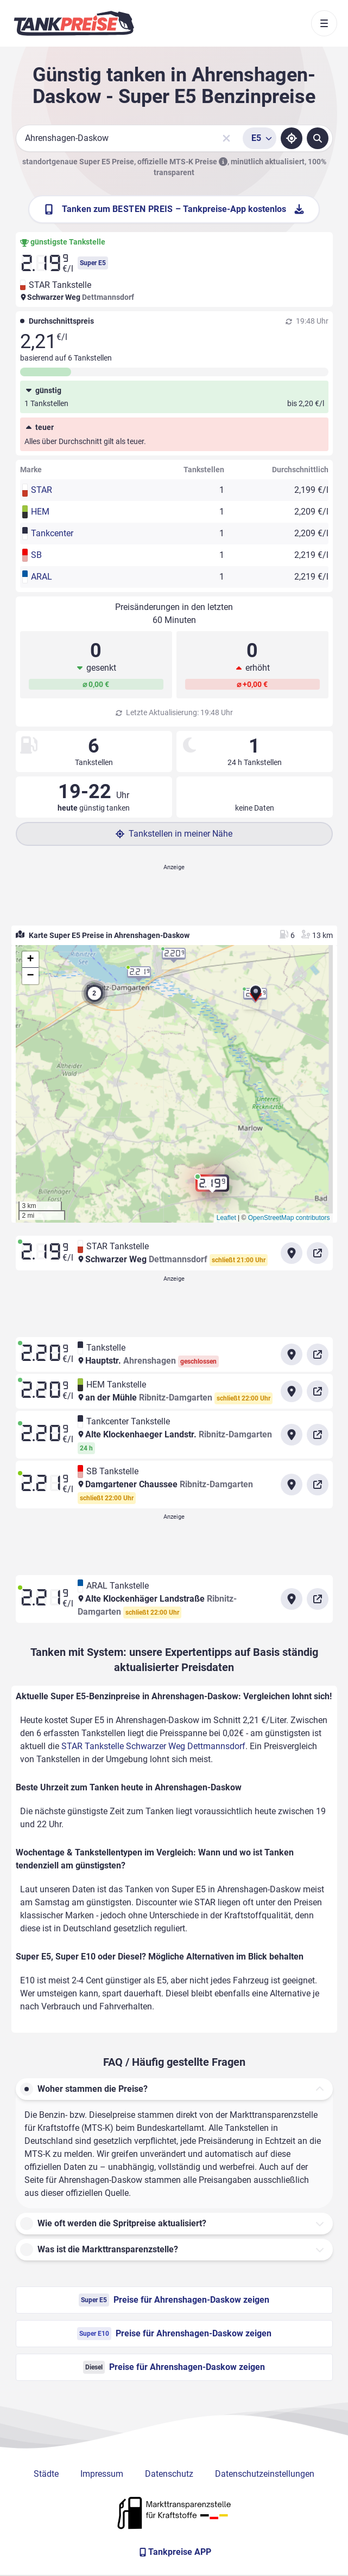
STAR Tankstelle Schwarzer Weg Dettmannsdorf (153, 1746)
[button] (255, 995)
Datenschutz (169, 2474)
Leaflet (226, 1218)
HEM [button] (40, 511)
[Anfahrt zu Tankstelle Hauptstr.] (291, 1354)
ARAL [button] (41, 576)
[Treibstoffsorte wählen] (259, 138)
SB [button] (36, 555)
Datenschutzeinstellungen (264, 2474)
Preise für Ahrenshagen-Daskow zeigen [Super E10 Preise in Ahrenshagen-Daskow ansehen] (174, 2333)
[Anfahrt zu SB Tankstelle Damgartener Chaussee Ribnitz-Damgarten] (291, 1484)
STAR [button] (41, 490)
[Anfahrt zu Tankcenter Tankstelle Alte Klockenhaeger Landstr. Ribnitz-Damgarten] (291, 1435)
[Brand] (73, 23)
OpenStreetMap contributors (289, 1218)
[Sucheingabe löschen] (226, 138)
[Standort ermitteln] (291, 138)
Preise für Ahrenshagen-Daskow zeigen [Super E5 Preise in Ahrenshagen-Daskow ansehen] (174, 2300)
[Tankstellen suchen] (317, 138)
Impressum (101, 2474)
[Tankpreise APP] (174, 2552)
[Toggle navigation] (324, 23)
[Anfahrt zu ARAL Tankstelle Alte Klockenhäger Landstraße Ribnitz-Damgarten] (291, 1599)
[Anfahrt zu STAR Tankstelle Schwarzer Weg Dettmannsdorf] (291, 1253)
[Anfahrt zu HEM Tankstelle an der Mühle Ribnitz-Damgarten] (291, 1391)
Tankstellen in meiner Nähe (174, 833)
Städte (46, 2474)
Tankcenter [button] (52, 533)
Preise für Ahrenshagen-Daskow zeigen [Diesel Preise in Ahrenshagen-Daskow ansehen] (174, 2367)
